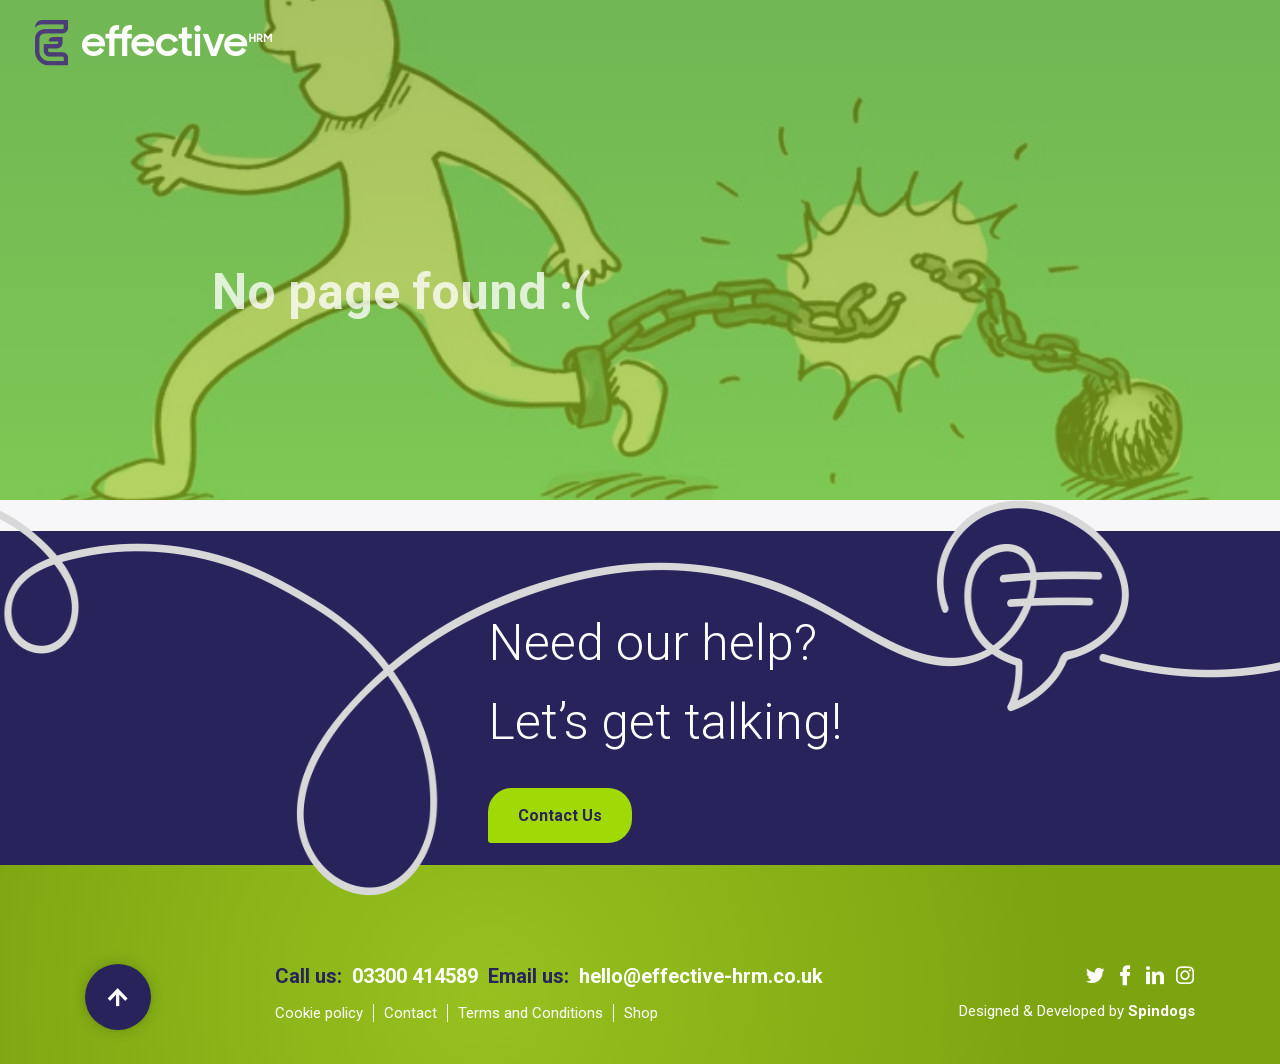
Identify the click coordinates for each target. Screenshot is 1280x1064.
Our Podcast (755, 43)
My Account (1108, 43)
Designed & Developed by (1077, 1011)
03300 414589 (415, 976)
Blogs (848, 43)
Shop (1021, 43)
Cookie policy (319, 1013)
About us (417, 43)
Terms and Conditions (530, 1013)
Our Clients (641, 43)
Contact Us (936, 43)
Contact (410, 1013)
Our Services (525, 43)
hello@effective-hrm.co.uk (701, 976)
